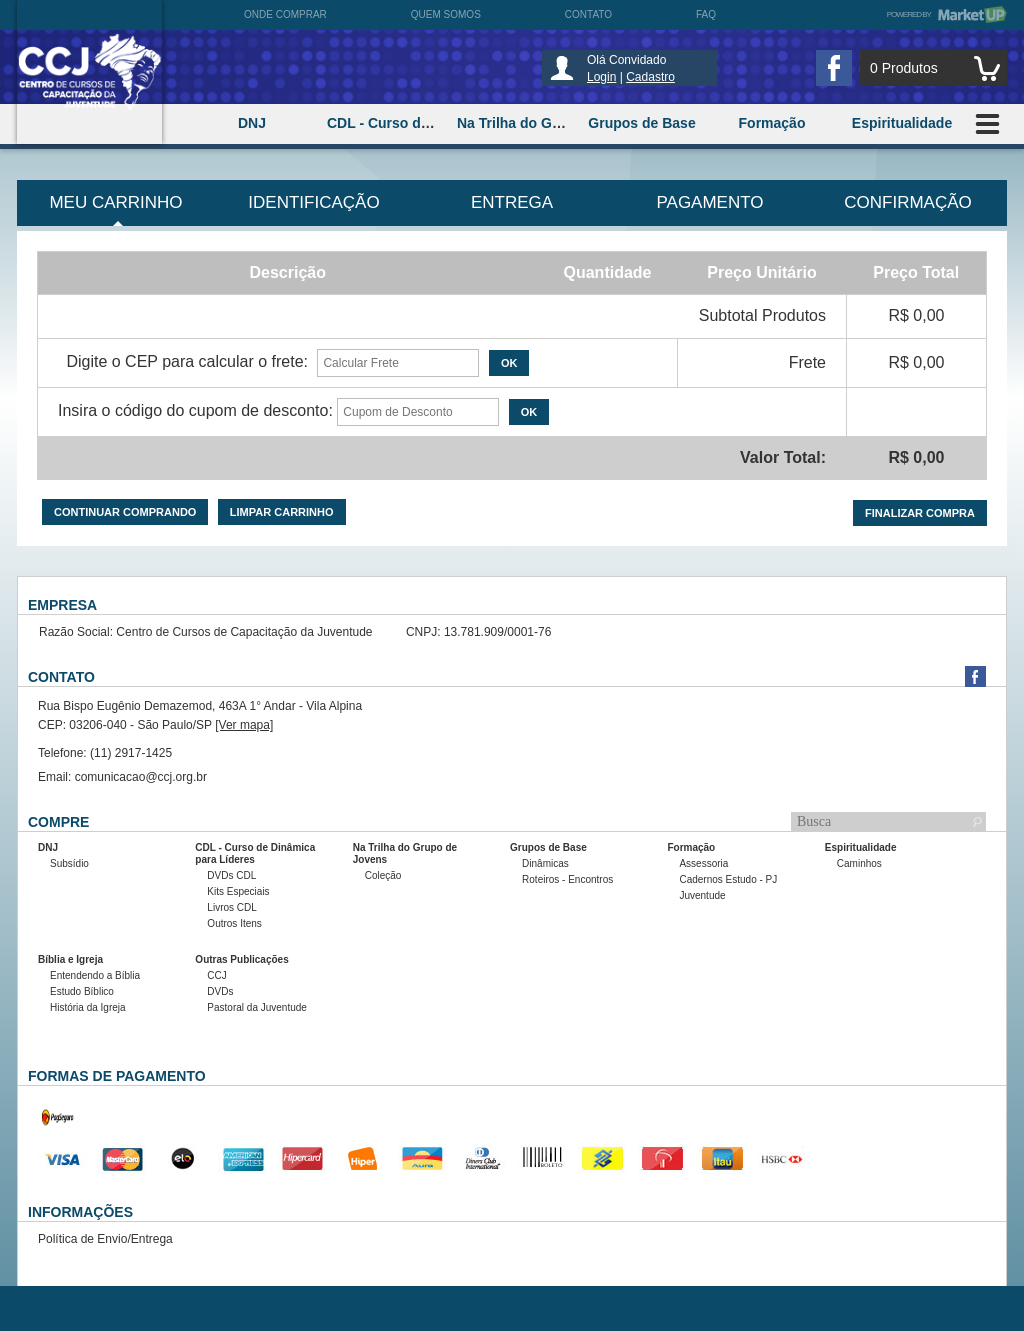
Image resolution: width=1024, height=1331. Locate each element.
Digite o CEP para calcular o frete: (187, 361)
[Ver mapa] (244, 725)
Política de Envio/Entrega (105, 1239)
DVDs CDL (231, 875)
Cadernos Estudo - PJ (728, 879)
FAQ (706, 14)
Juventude (702, 895)
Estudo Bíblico (82, 991)
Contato (588, 14)
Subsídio (69, 863)
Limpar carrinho (282, 512)
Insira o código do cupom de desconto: (195, 410)
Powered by (947, 14)
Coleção (383, 875)
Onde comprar (285, 14)
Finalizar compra (920, 513)
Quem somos (446, 14)
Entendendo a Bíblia (95, 975)
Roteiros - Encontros (567, 879)
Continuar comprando (125, 512)
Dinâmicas (545, 863)
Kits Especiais (238, 891)
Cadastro (650, 77)
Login (601, 77)
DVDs (220, 991)
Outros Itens (234, 923)
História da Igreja (88, 1007)
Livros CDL (231, 907)
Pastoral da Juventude (257, 1007)
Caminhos (859, 863)
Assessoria (703, 863)
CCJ (216, 975)
